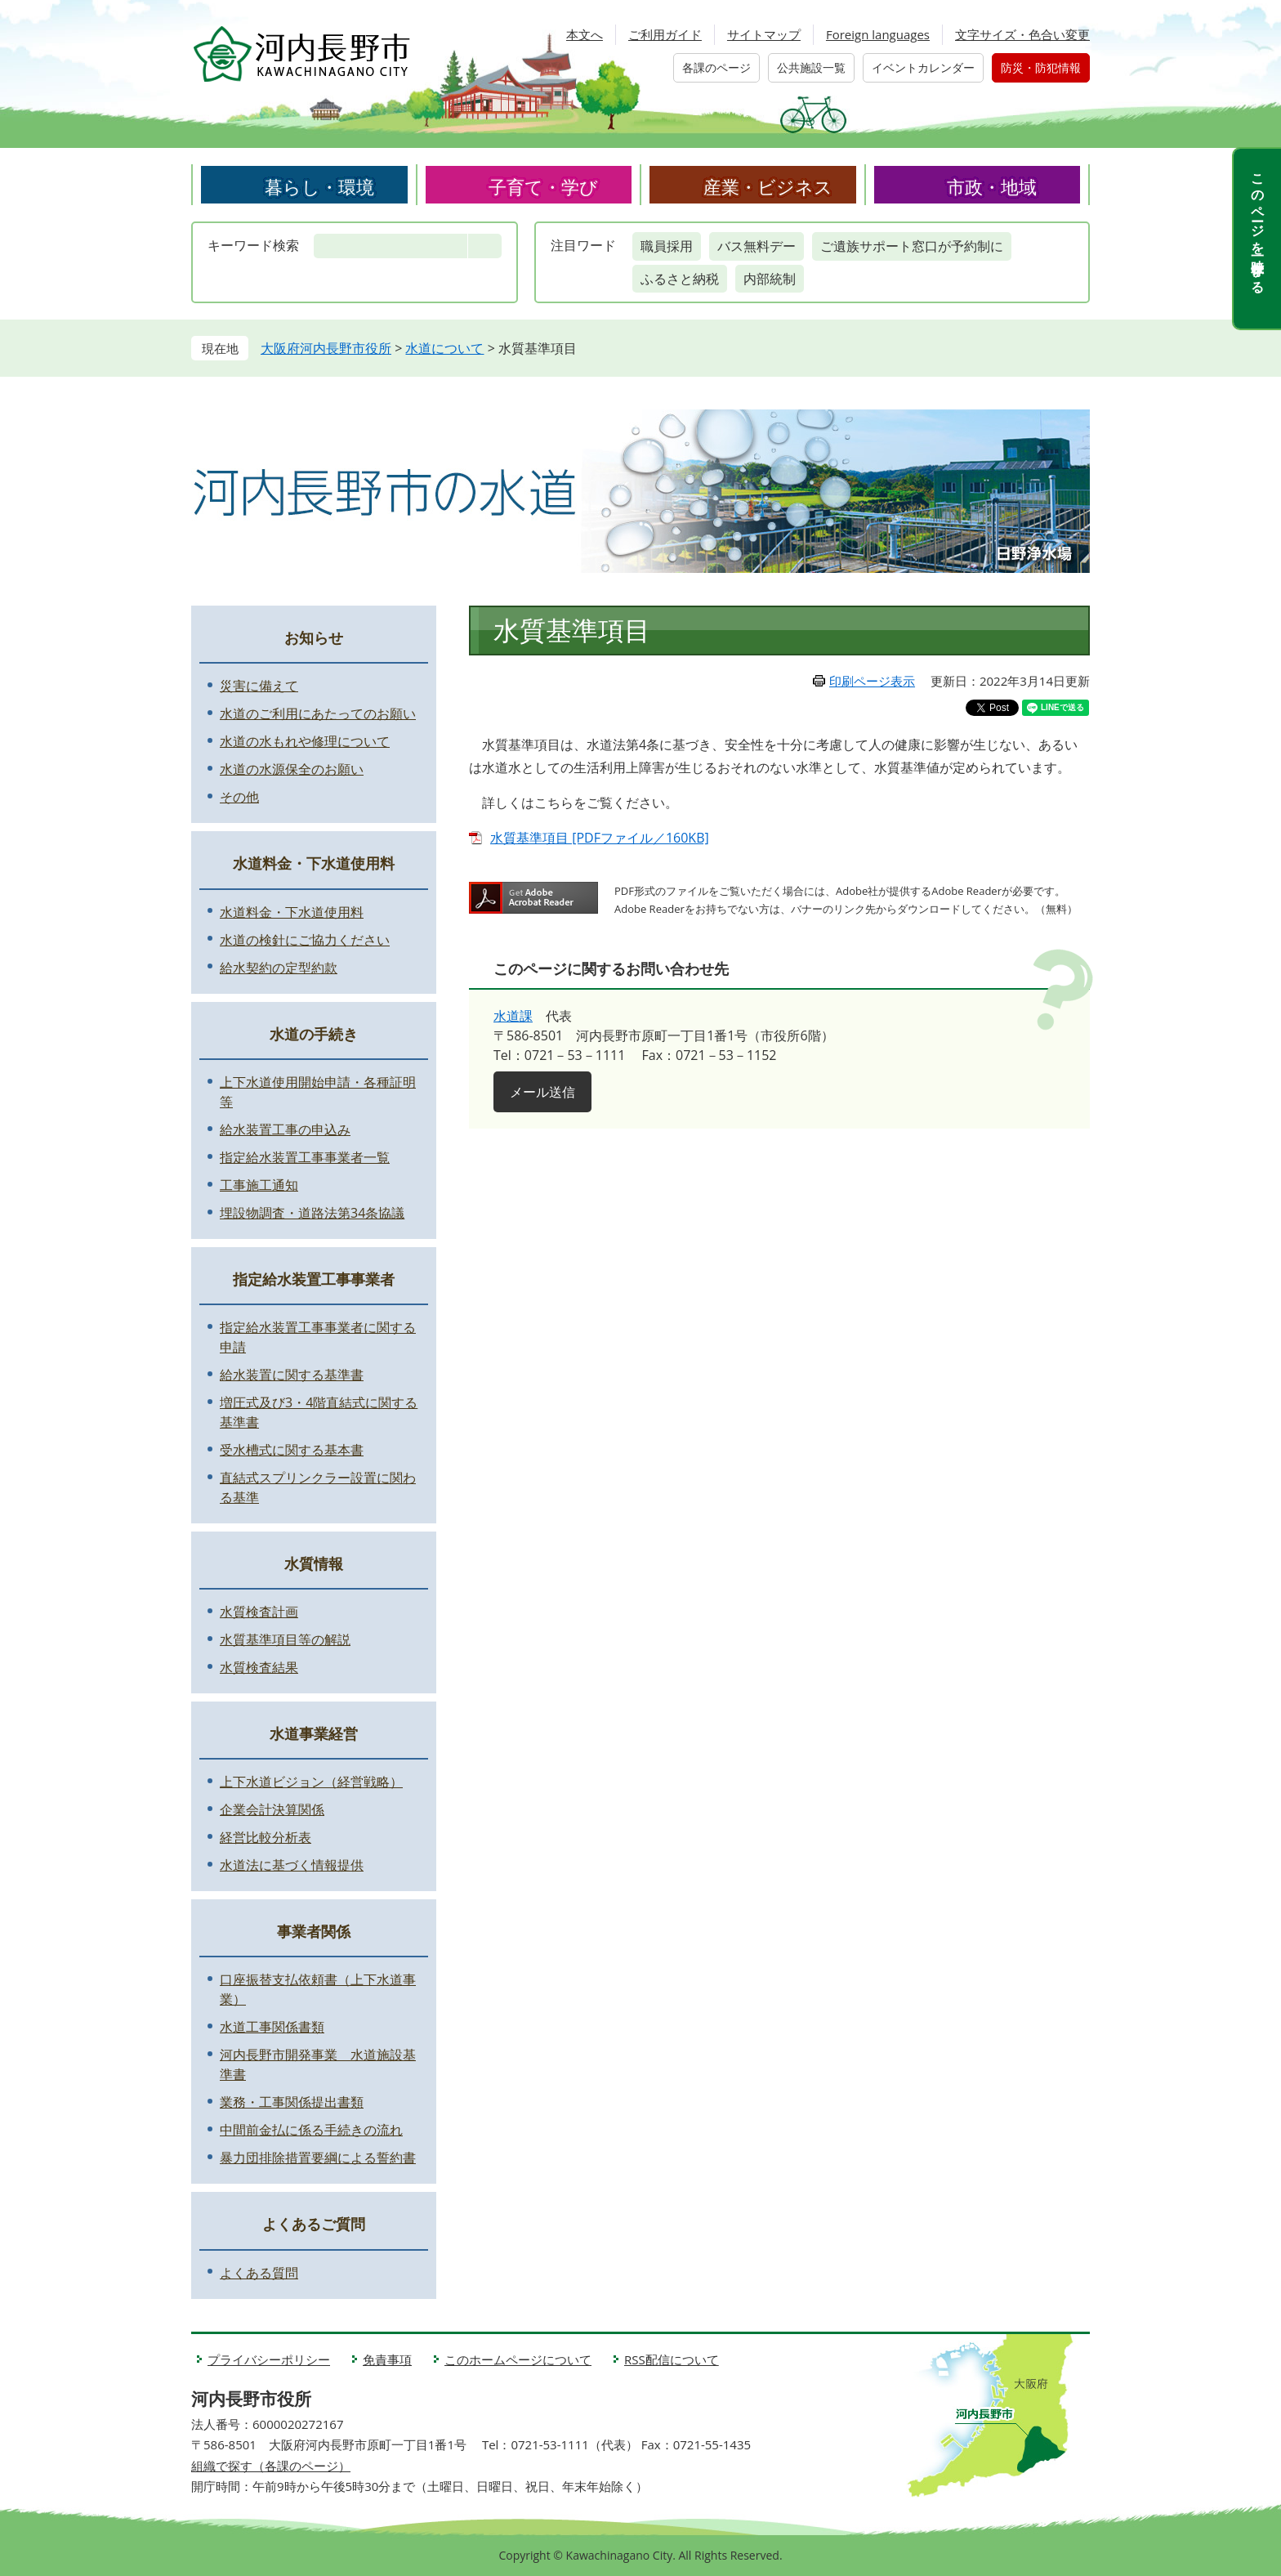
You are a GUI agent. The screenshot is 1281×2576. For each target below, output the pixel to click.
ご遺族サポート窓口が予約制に (911, 246)
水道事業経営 (314, 1733)
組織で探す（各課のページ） (270, 2465)
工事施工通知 (259, 1185)
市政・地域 (992, 186)
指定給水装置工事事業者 (314, 1279)
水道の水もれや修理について (305, 741)
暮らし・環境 (319, 186)
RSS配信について (671, 2359)
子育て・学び (543, 186)
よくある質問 (259, 2273)
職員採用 (666, 246)
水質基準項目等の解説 (285, 1639)
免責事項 (387, 2359)
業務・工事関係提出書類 (292, 2102)
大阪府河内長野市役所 (326, 348)
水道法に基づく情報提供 (292, 1865)
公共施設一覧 (811, 67)
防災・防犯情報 (1041, 67)
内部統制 (769, 279)
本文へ (584, 34)
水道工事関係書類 (272, 2027)
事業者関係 (313, 1931)
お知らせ (313, 637)
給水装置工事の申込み (285, 1129)
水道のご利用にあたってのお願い (318, 713)
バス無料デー (756, 246)
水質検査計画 (259, 1612)
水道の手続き (314, 1034)
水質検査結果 (259, 1667)
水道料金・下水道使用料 (314, 863)
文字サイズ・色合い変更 (1022, 34)
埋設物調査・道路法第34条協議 (312, 1213)
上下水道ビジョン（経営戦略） (311, 1782)
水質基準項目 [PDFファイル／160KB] (599, 838)
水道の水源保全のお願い (292, 769)
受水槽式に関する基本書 (292, 1450)
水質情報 (313, 1563)
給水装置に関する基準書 (292, 1375)
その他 (239, 797)
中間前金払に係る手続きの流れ (311, 2130)
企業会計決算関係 (272, 1809)
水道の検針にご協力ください (305, 940)
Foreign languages (878, 34)
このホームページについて (517, 2359)
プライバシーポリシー (269, 2359)
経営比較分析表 (265, 1837)
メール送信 (542, 1092)
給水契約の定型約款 (278, 968)
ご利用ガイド (665, 34)
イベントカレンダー (923, 67)
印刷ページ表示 (872, 681)
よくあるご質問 (313, 2224)
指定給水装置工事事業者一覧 (305, 1157)
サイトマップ (764, 34)
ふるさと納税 (679, 279)
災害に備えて (259, 686)
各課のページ (716, 67)
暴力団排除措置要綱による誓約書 (318, 2158)
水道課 (513, 1016)
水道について (444, 348)
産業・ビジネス (767, 186)
